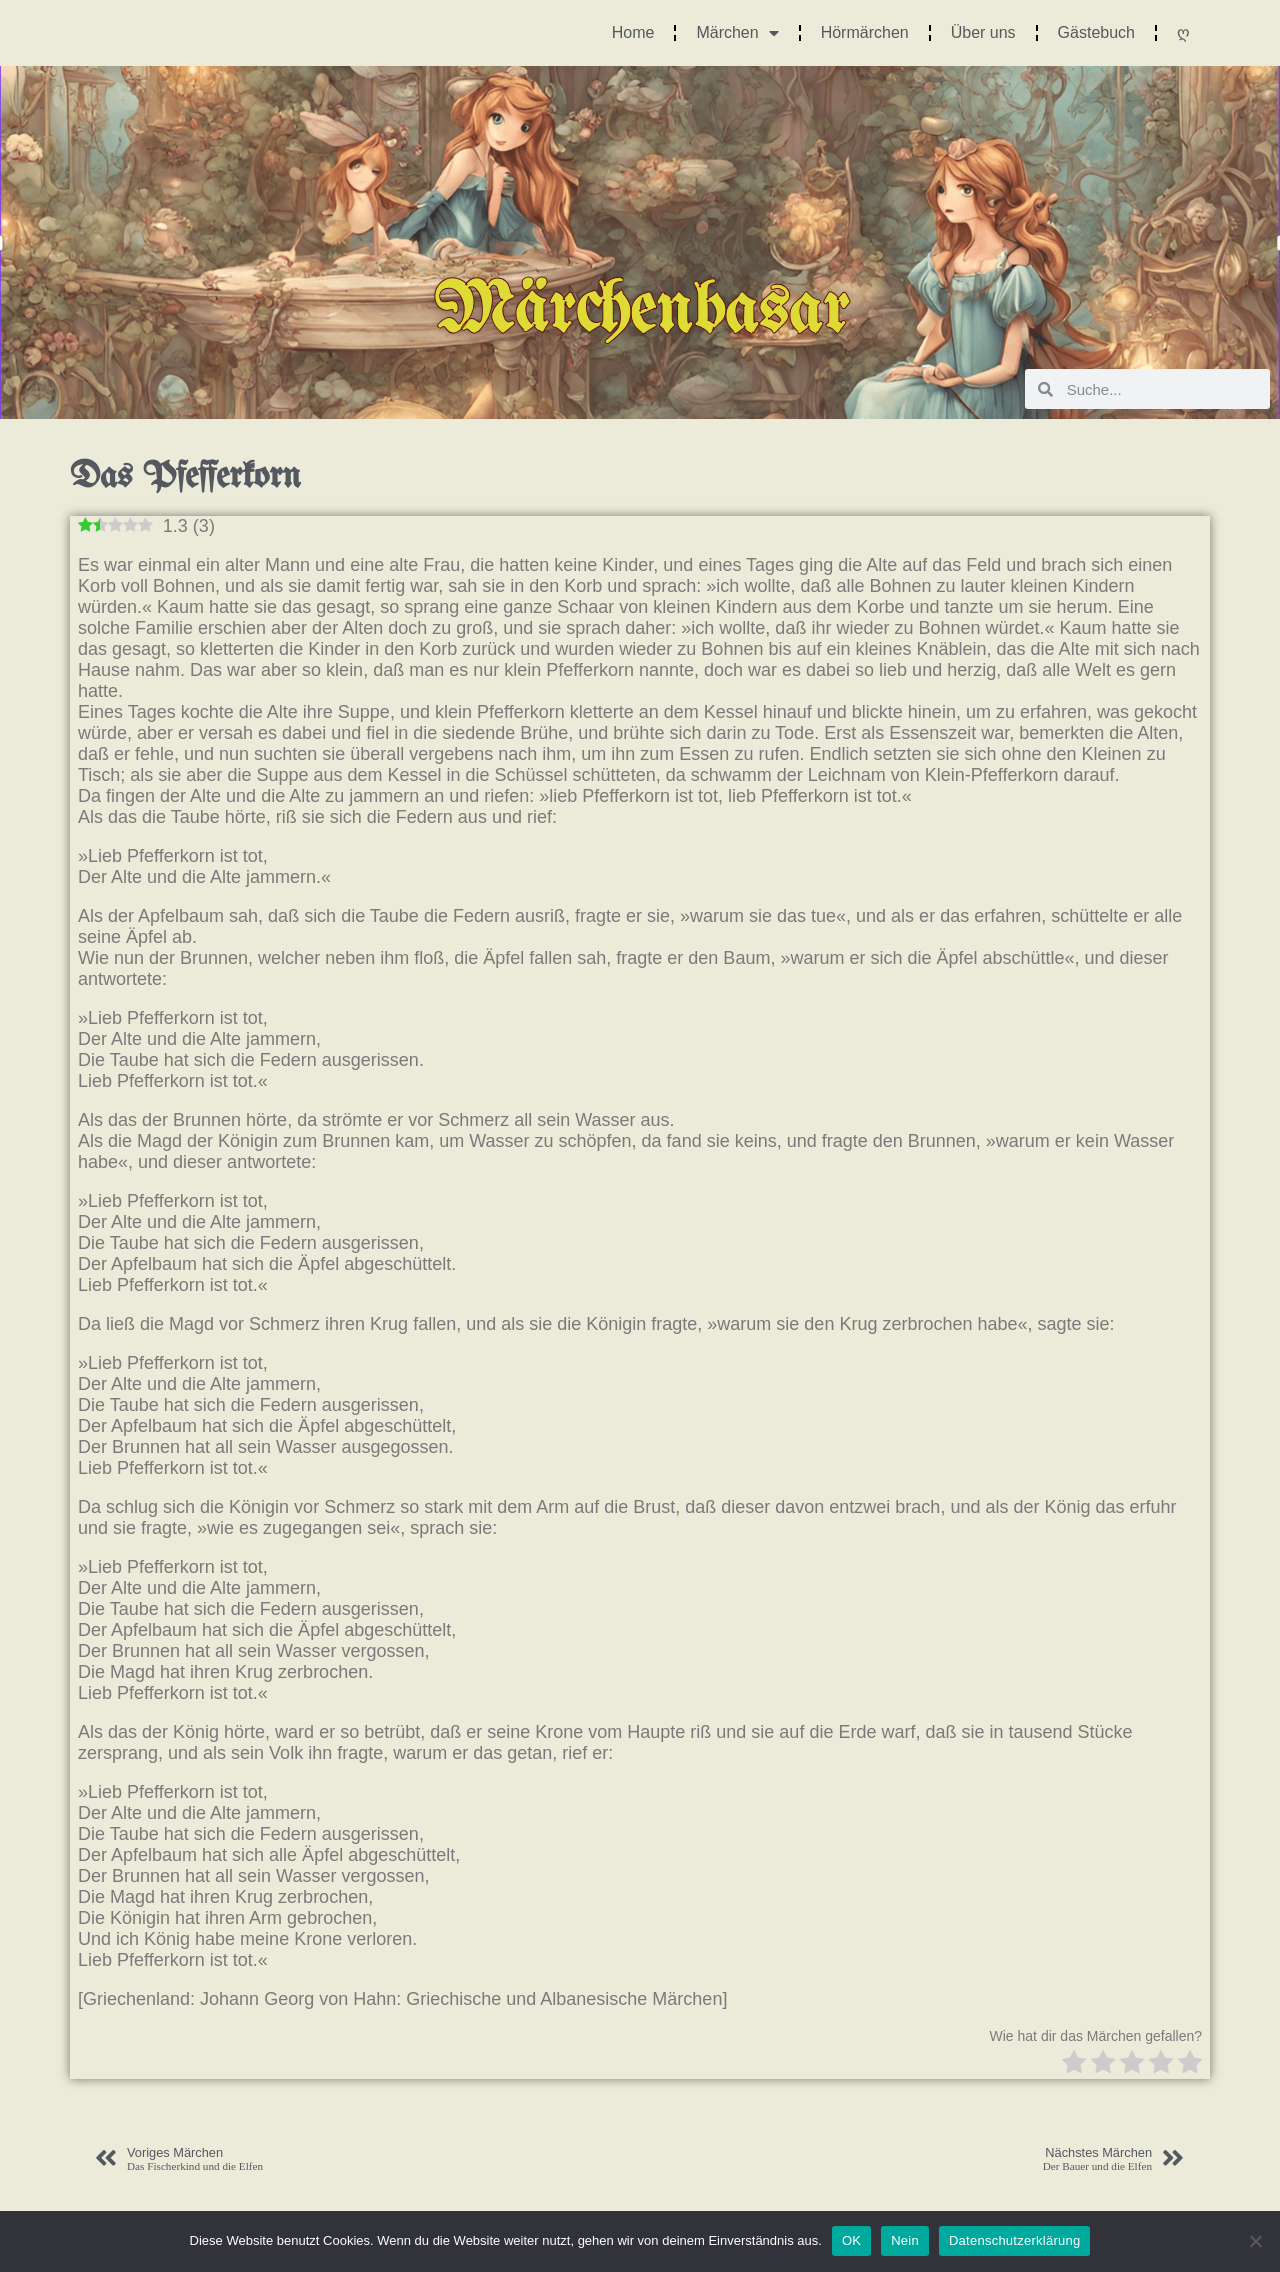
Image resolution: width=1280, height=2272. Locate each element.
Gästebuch (1096, 32)
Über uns (983, 32)
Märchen (737, 33)
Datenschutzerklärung (1014, 2240)
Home (633, 32)
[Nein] (1255, 2241)
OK (851, 2240)
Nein (905, 2240)
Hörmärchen (865, 32)
